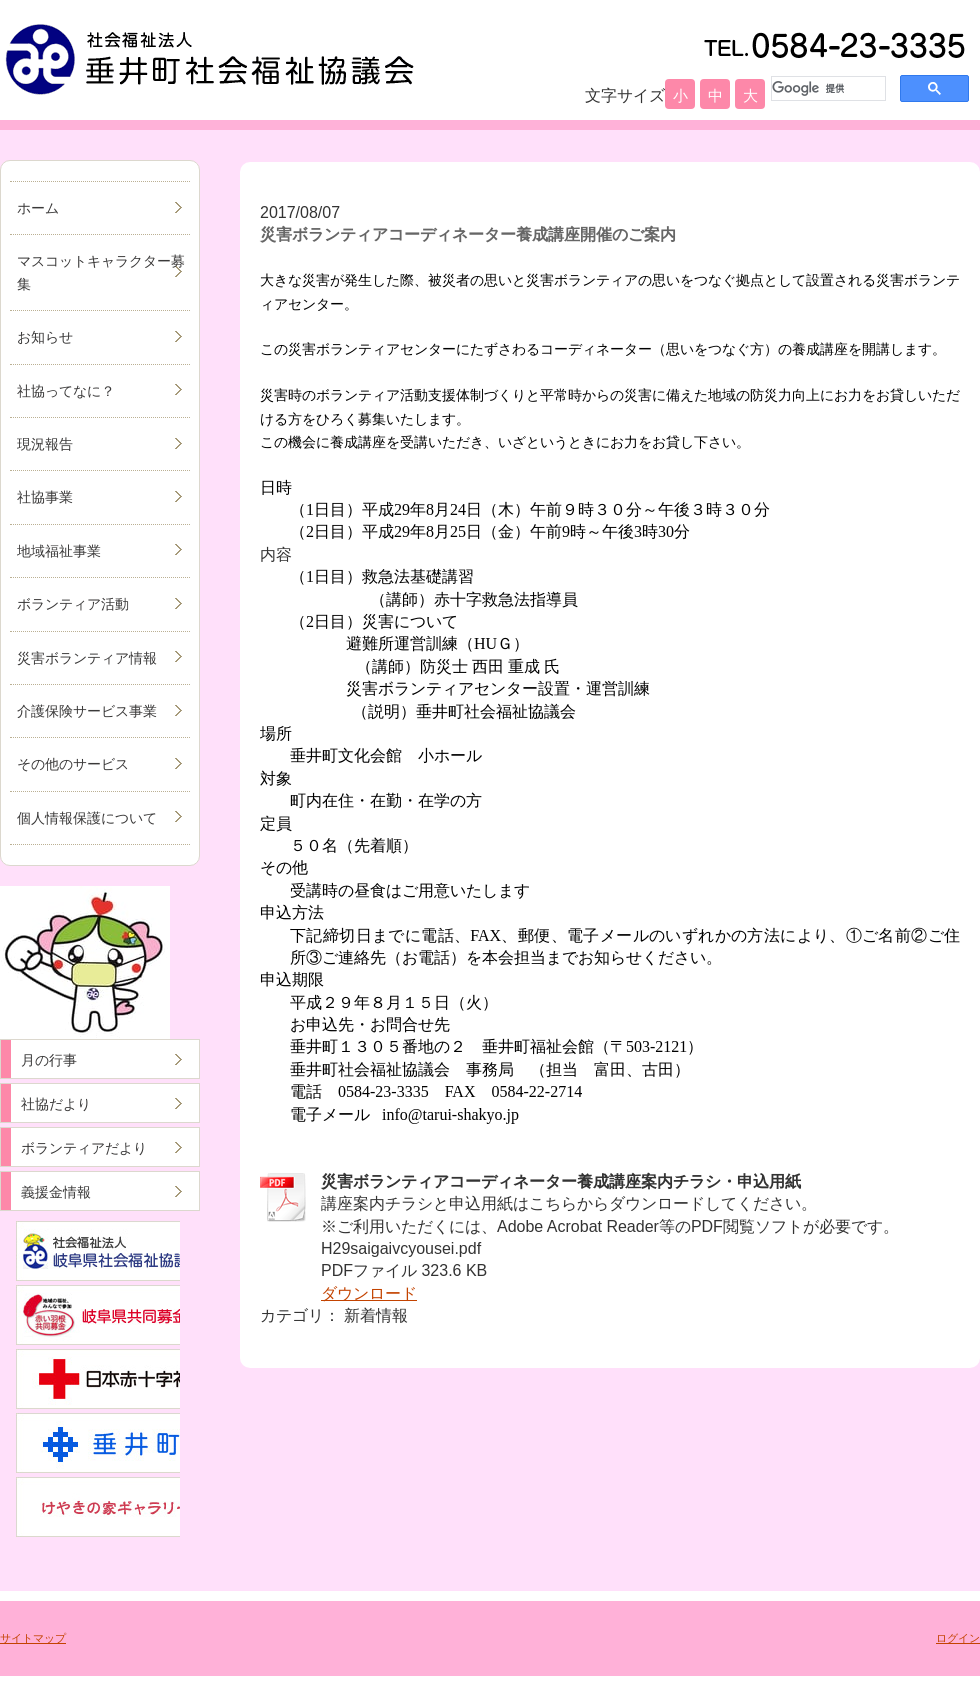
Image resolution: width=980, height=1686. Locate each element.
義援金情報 (56, 1192)
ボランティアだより (84, 1148)
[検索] (826, 88)
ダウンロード (369, 1293)
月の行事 (49, 1060)
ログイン (958, 1638)
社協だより (56, 1104)
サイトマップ (33, 1638)
